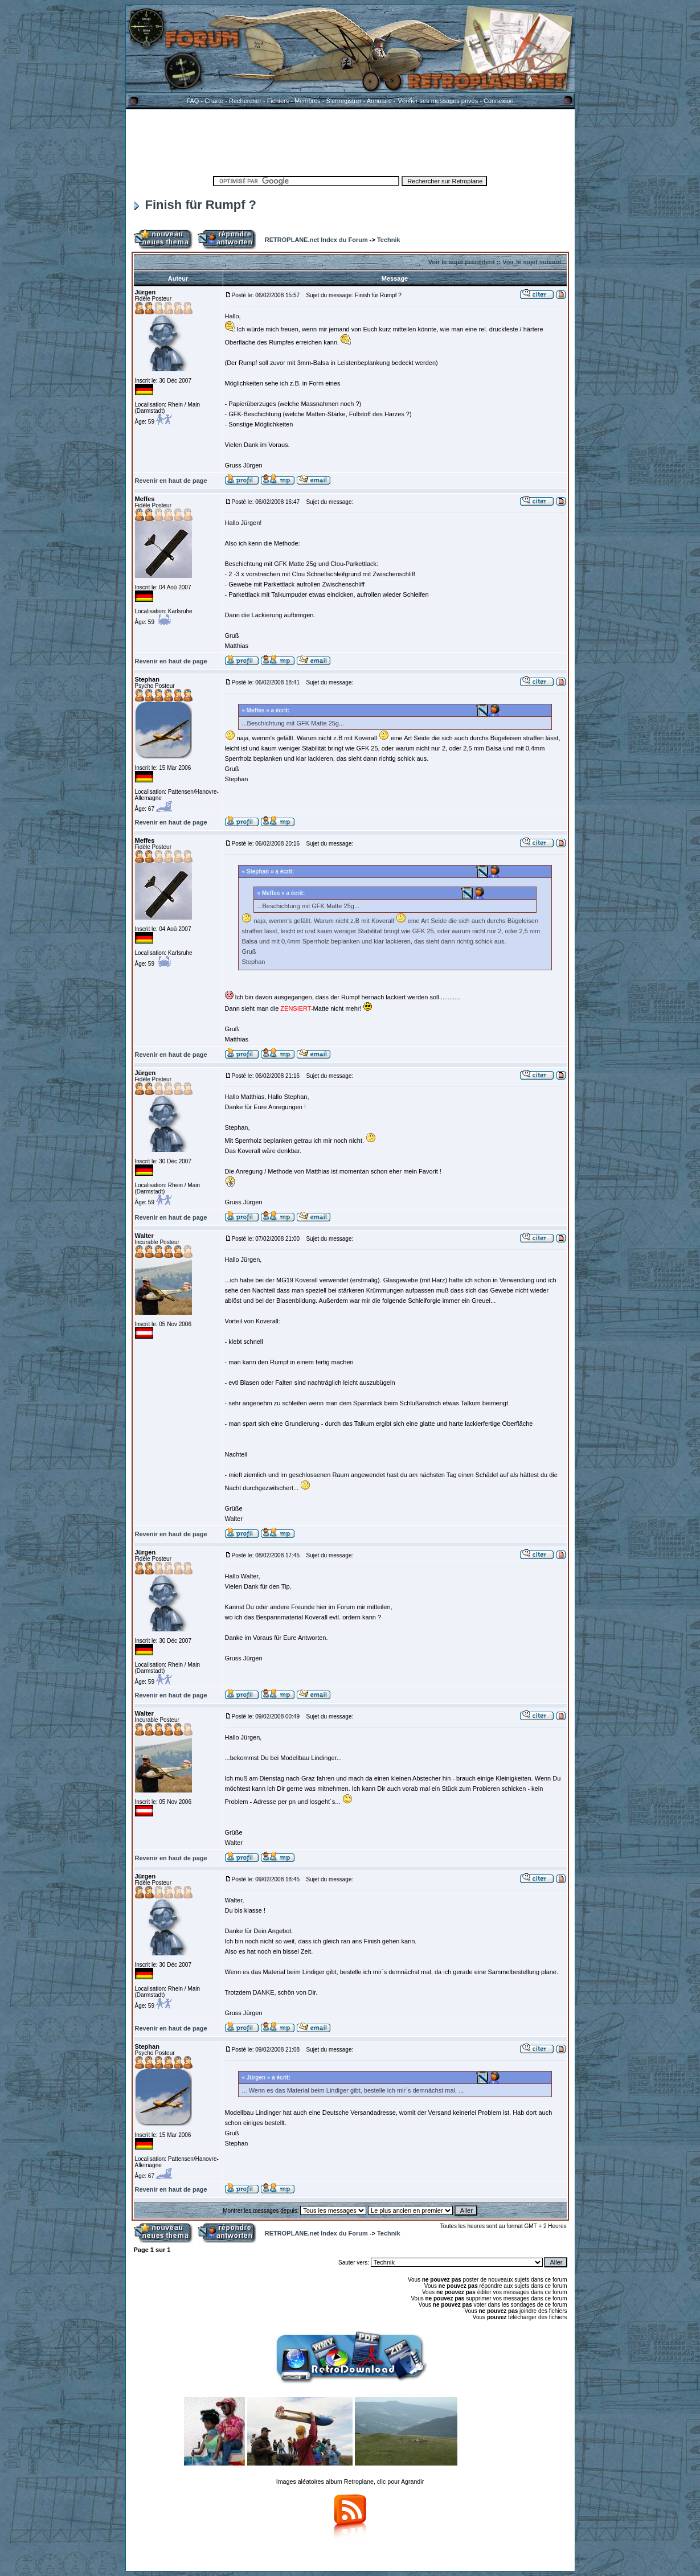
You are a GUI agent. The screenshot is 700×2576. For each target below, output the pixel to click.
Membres (307, 100)
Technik (388, 239)
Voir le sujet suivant (531, 262)
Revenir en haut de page (171, 480)
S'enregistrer (344, 100)
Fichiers (278, 100)
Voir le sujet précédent (461, 262)
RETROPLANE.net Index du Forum (316, 239)
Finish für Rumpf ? (195, 205)
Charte (213, 100)
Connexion (499, 100)
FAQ (192, 100)
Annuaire (379, 100)
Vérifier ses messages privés (438, 100)
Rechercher (245, 100)
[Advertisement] (350, 140)
